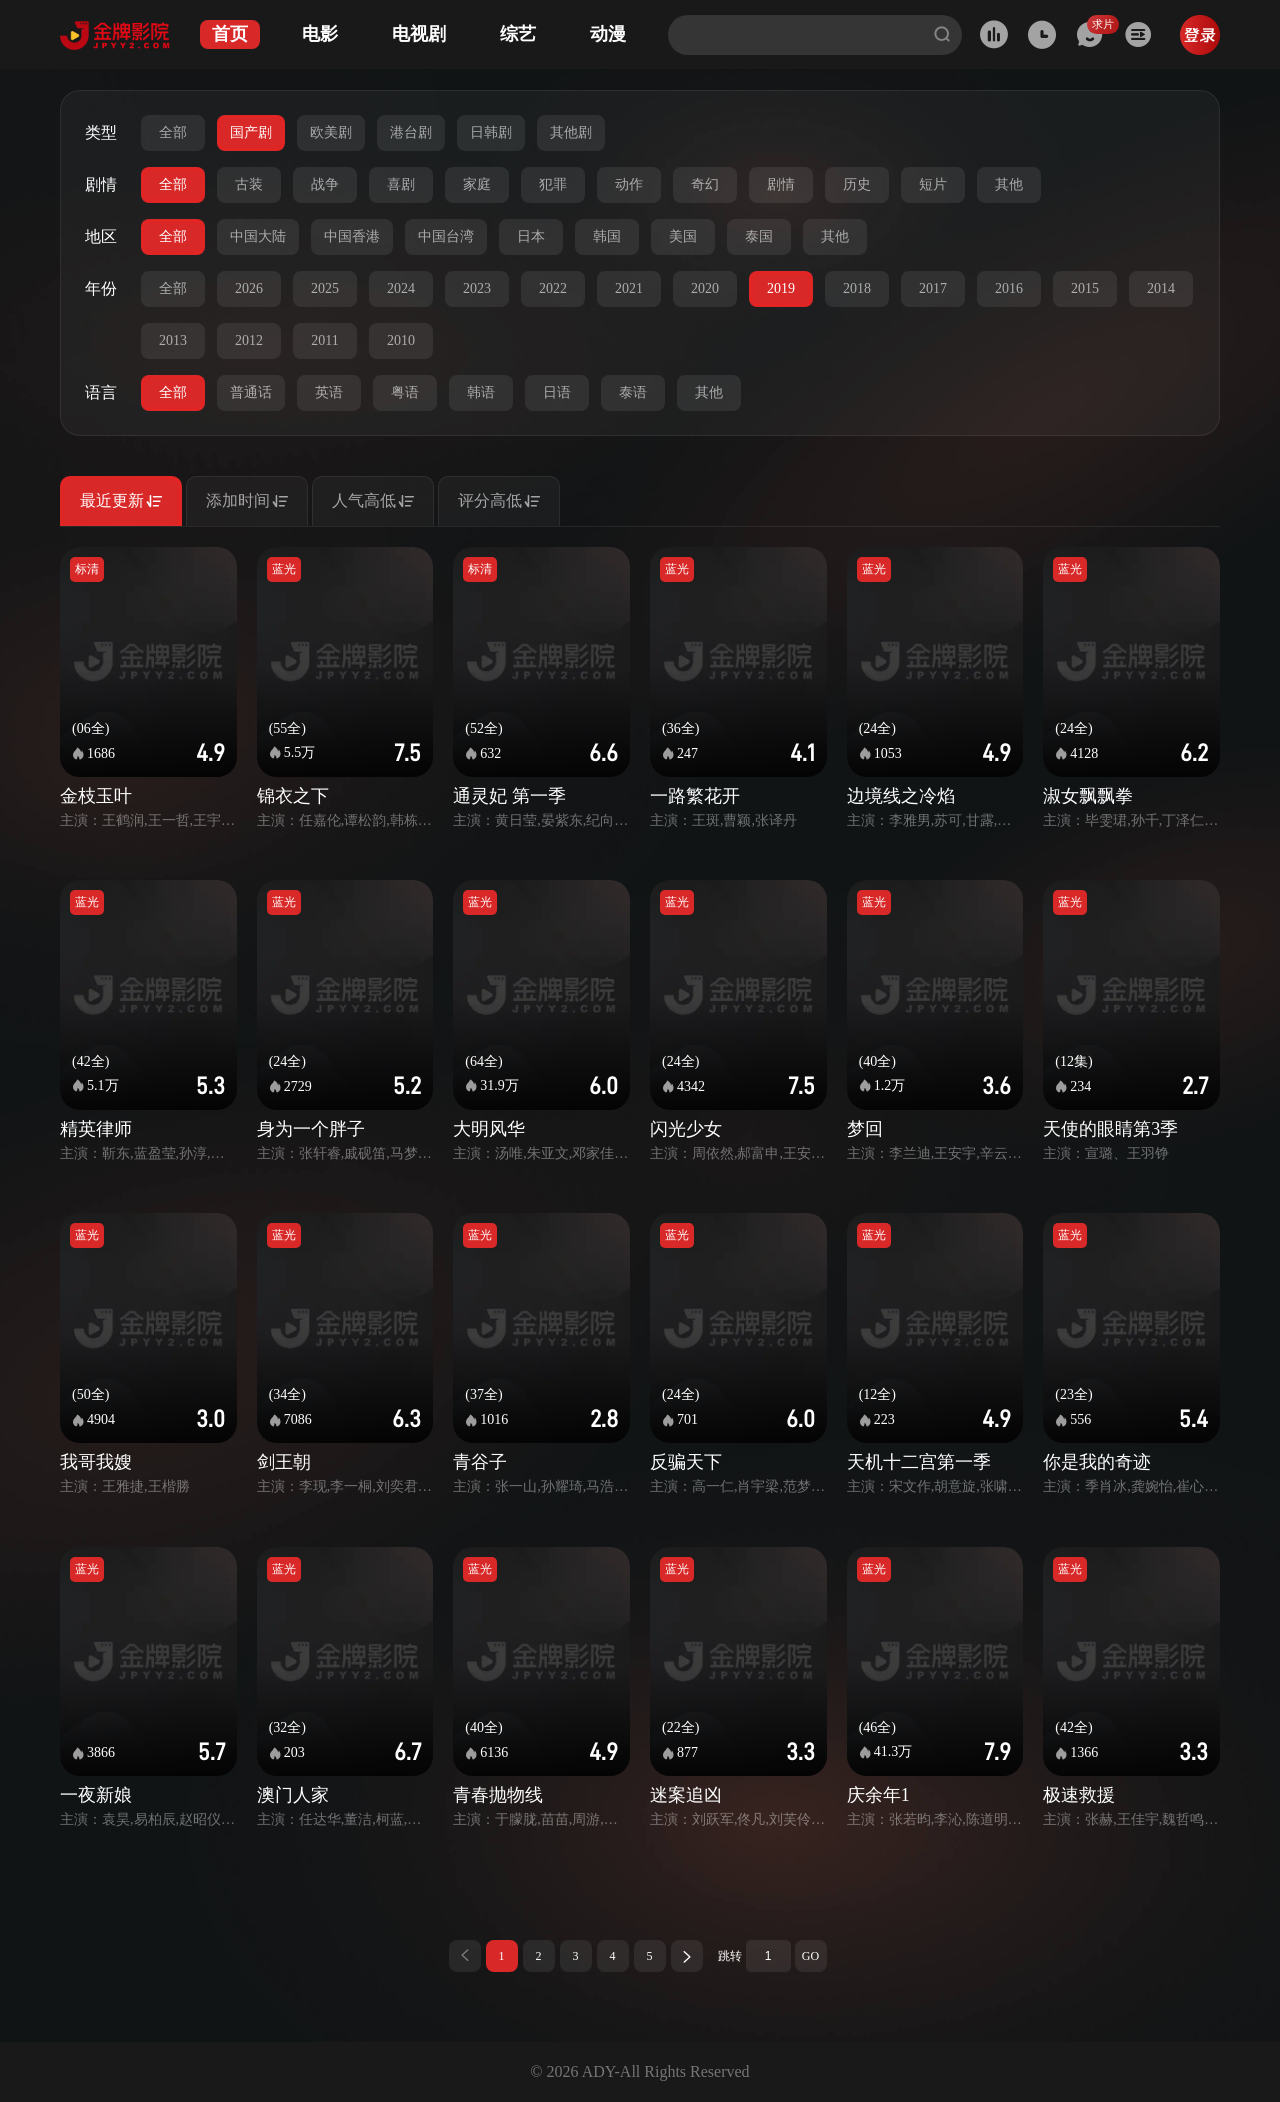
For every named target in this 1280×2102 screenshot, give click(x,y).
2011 (324, 340)
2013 (173, 340)
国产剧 (251, 132)
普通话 (251, 392)
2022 (553, 288)
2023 (477, 288)
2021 (629, 288)
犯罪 (553, 184)
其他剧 (571, 132)
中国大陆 (258, 236)
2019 (781, 288)
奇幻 (705, 184)
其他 (1009, 184)
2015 (1085, 288)
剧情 (781, 184)
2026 (249, 288)
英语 (329, 392)
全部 (173, 132)
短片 (933, 184)
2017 (933, 288)
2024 (401, 288)
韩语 (481, 392)
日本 (531, 236)
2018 (857, 288)
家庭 (477, 184)
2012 (249, 340)
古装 (249, 184)
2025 (325, 288)
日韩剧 (491, 132)
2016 (1009, 288)
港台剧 (411, 132)
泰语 (633, 392)
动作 (629, 184)
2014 (1161, 288)
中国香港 (352, 236)
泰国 (759, 236)
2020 (705, 288)
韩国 (607, 236)
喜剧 (401, 184)
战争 (325, 184)
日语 (557, 392)
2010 (401, 340)
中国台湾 (446, 236)
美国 (683, 236)
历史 (857, 184)
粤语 (405, 392)
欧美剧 (331, 132)
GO (810, 1956)
